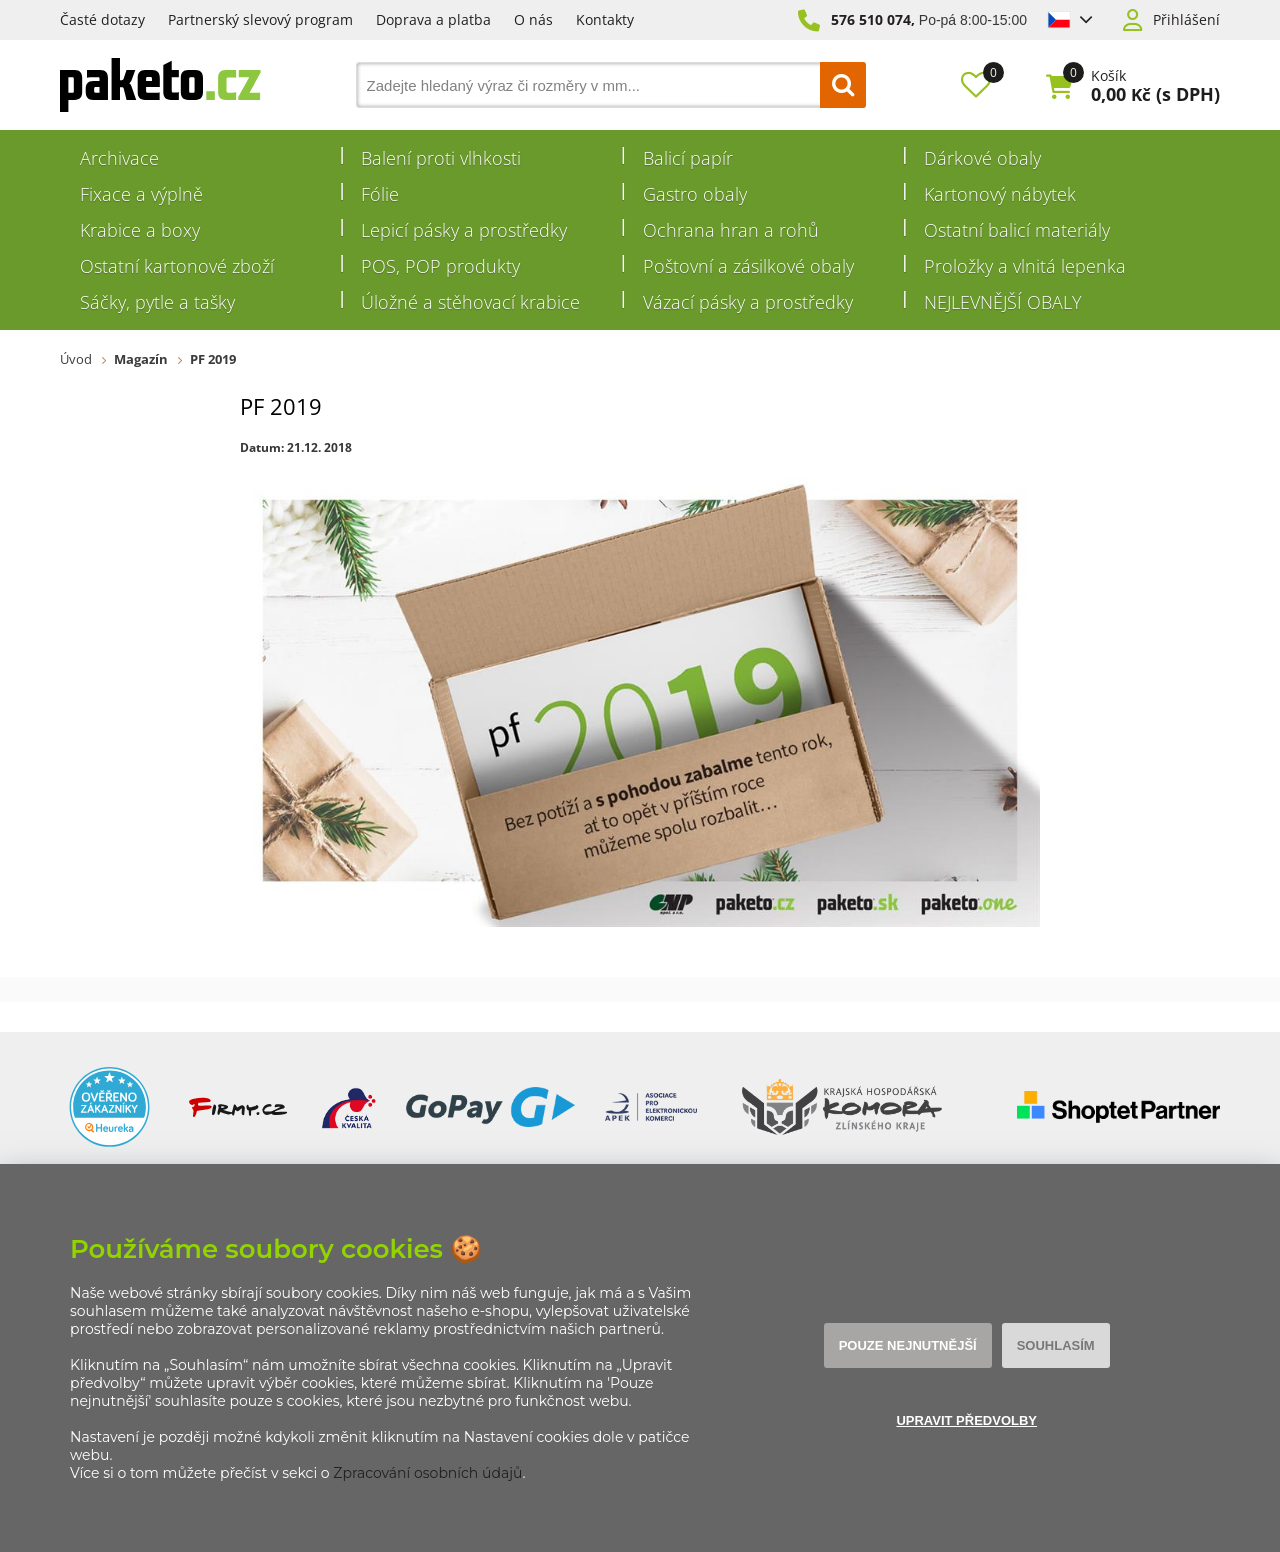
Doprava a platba (433, 19)
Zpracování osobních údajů (427, 1473)
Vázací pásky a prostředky (748, 302)
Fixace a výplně (141, 194)
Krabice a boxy (140, 230)
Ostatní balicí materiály (1017, 230)
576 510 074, (873, 19)
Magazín (141, 359)
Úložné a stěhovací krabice (470, 302)
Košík (1108, 76)
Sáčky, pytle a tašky (157, 302)
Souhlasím (1056, 1345)
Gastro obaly (695, 194)
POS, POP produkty (440, 266)
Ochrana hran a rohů (731, 230)
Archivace (119, 158)
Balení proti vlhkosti (441, 158)
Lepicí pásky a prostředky (464, 230)
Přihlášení (1186, 20)
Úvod (76, 359)
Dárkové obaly (982, 158)
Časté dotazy (102, 19)
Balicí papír (688, 158)
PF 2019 (213, 359)
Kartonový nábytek (1000, 194)
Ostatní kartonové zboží (177, 266)
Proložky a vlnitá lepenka (1025, 266)
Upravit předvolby (966, 1420)
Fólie (380, 194)
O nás (533, 19)
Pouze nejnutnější (908, 1345)
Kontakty (605, 19)
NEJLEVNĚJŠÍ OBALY (1003, 302)
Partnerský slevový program (260, 19)
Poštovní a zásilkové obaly (748, 266)
